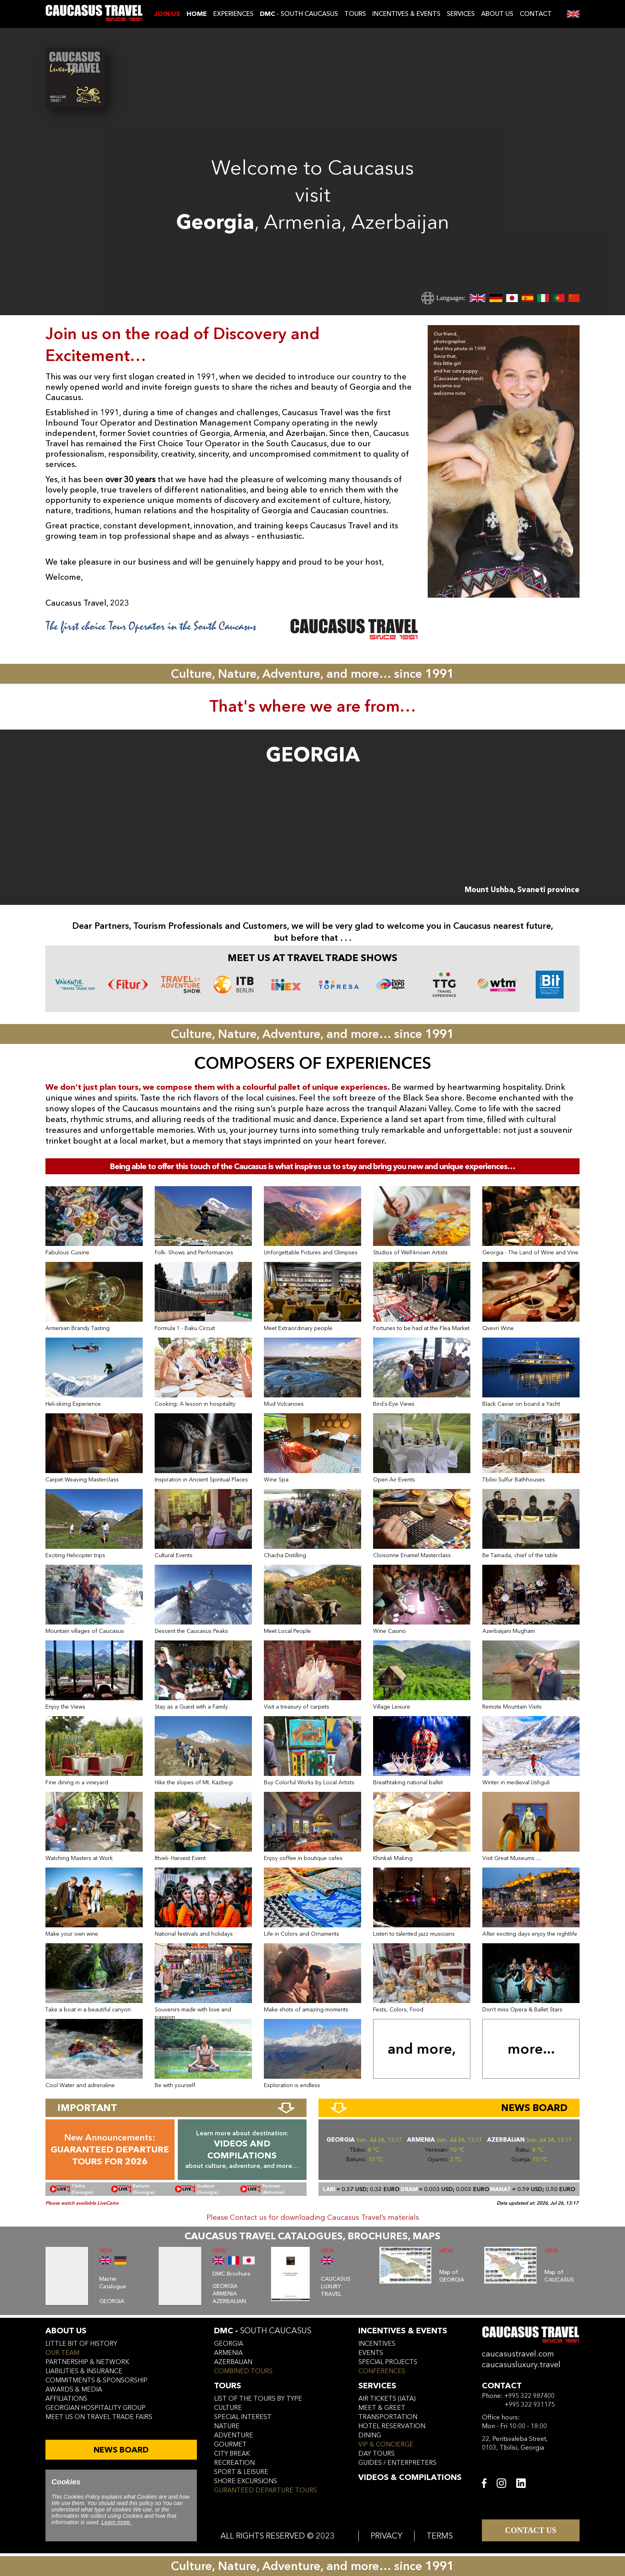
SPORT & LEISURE (241, 2472)
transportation (387, 2417)
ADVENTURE (233, 2435)
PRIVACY (386, 2536)
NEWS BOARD (121, 2450)
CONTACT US (530, 2530)
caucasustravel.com (518, 2353)
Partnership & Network (87, 2362)
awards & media (73, 2389)
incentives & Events (402, 2330)
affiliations (66, 2398)
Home (197, 14)
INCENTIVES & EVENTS (406, 14)
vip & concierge (385, 2444)
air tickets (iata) (386, 2398)
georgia (228, 2343)
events (370, 2352)
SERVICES (461, 14)
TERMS (439, 2536)
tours (227, 2385)
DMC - (262, 2330)
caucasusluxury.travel (521, 2364)
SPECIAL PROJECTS (387, 2362)
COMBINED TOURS (243, 2371)
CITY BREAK (232, 2453)
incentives (376, 2343)
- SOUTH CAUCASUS (299, 14)
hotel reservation (391, 2426)
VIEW (106, 2250)
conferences (381, 2371)
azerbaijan (233, 2362)
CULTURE (228, 2407)
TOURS (355, 14)
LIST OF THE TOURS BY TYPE (258, 2398)
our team (62, 2352)
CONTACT (536, 14)
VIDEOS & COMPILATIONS (410, 2477)
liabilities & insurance (83, 2371)
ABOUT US (497, 14)
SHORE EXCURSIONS (245, 2481)
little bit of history (81, 2343)
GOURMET (230, 2444)
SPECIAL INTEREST (242, 2417)
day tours (376, 2453)
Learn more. (116, 2522)
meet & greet (381, 2407)
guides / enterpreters (397, 2462)
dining (369, 2435)
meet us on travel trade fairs (98, 2417)
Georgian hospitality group (95, 2407)
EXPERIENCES (233, 14)
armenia (228, 2352)
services (377, 2385)
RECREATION (234, 2462)
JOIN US (167, 14)
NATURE (227, 2426)
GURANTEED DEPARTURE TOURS (265, 2490)
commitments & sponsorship (96, 2380)
